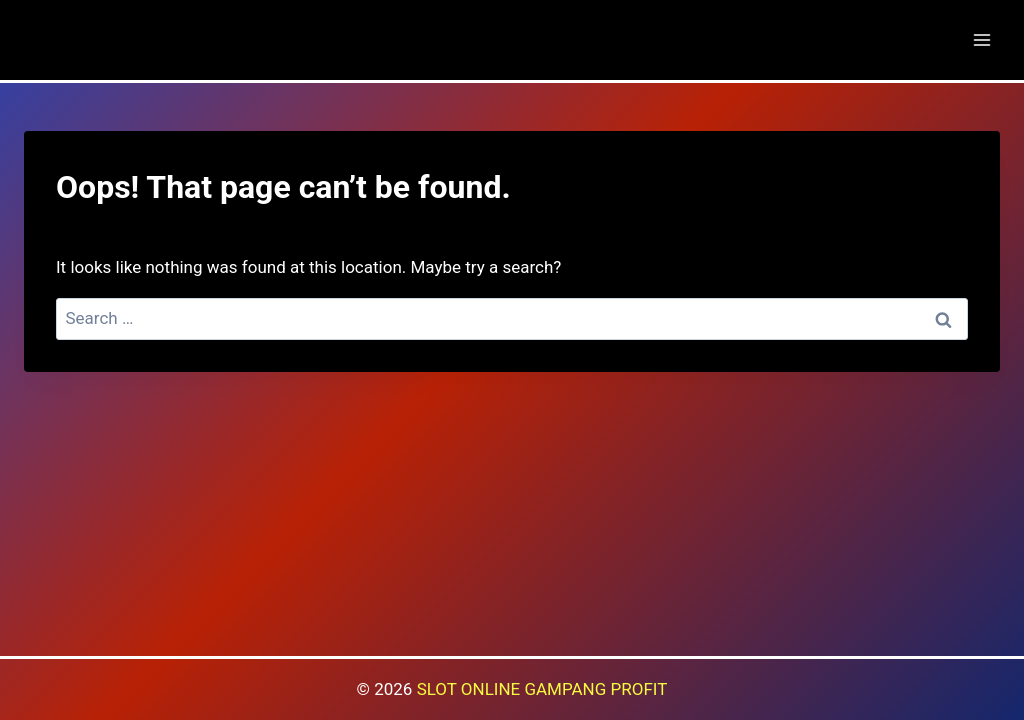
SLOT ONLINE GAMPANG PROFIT (542, 689)
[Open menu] (981, 39)
